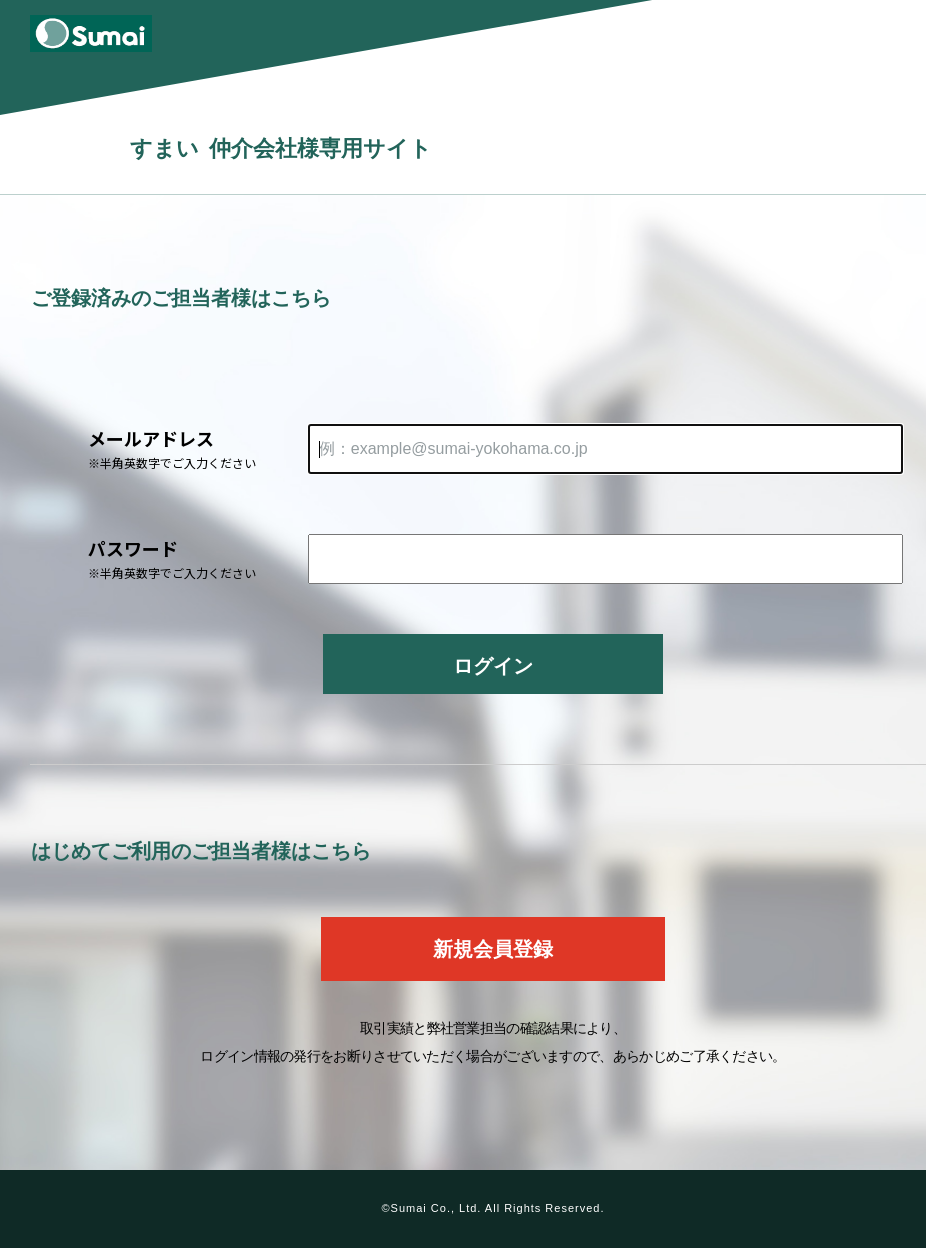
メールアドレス (198, 448)
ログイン (493, 666)
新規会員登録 (493, 949)
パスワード (198, 558)
